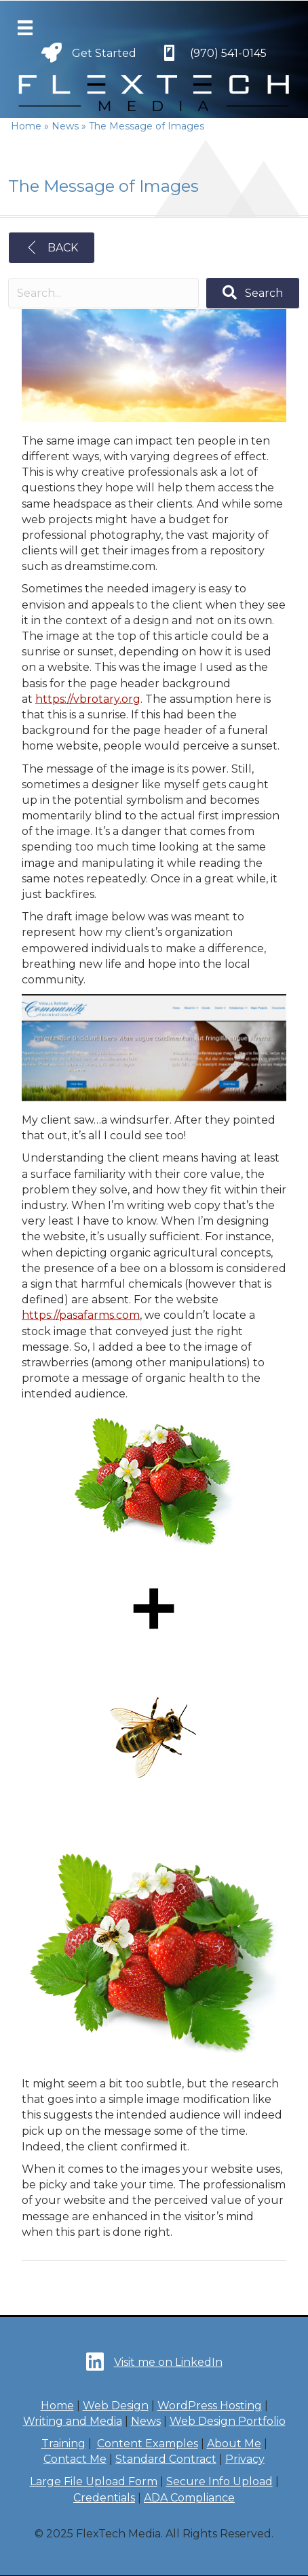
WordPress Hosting (209, 2405)
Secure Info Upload (219, 2481)
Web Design (116, 2405)
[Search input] (103, 293)
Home (57, 2405)
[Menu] (25, 28)
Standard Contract (165, 2459)
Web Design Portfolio (228, 2421)
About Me (234, 2443)
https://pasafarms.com (81, 1315)
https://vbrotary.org (87, 699)
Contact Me (75, 2459)
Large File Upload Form (93, 2481)
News (146, 2421)
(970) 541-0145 (228, 53)
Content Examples (147, 2443)
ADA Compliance (189, 2497)
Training (63, 2443)
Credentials (104, 2497)
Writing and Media (72, 2421)
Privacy (245, 2459)
